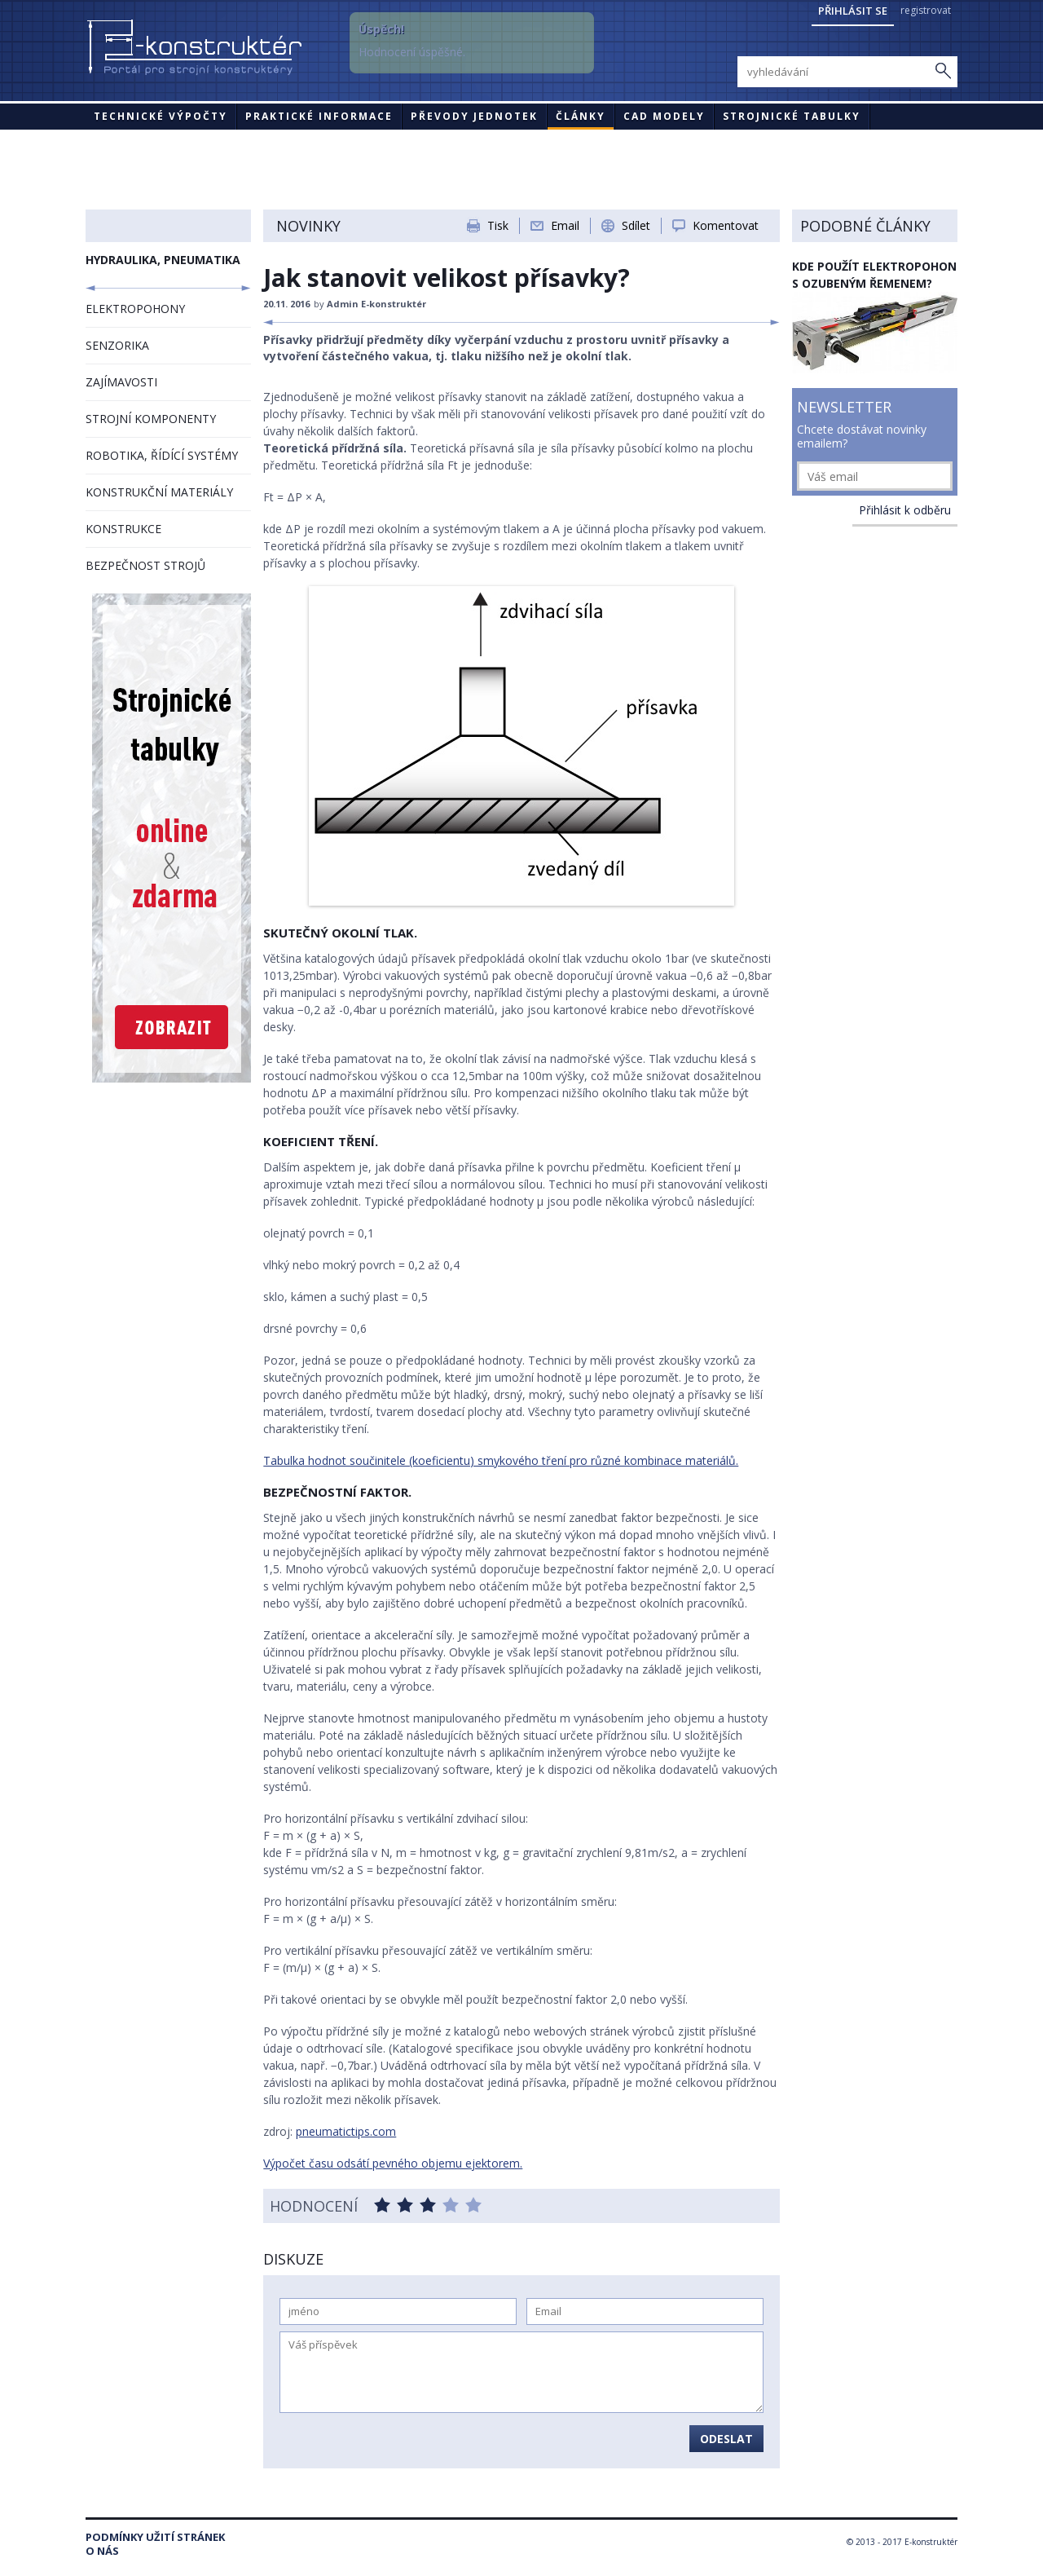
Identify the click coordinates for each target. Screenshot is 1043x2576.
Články (580, 116)
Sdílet (636, 225)
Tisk (497, 225)
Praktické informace (319, 116)
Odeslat (726, 2438)
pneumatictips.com (346, 2131)
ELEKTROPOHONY (135, 308)
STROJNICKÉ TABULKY (791, 116)
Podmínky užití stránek (155, 2537)
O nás (102, 2551)
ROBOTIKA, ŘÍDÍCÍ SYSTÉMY (162, 455)
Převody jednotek (474, 116)
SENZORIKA (117, 345)
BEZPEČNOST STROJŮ (145, 565)
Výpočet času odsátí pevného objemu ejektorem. (392, 2163)
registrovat (925, 10)
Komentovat (726, 225)
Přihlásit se (852, 10)
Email (565, 225)
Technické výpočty (160, 116)
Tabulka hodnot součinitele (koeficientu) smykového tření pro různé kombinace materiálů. (500, 1460)
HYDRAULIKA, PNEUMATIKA (163, 259)
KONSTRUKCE (123, 528)
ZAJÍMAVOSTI (121, 382)
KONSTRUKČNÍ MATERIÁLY (159, 492)
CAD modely (664, 116)
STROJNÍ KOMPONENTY (151, 418)
